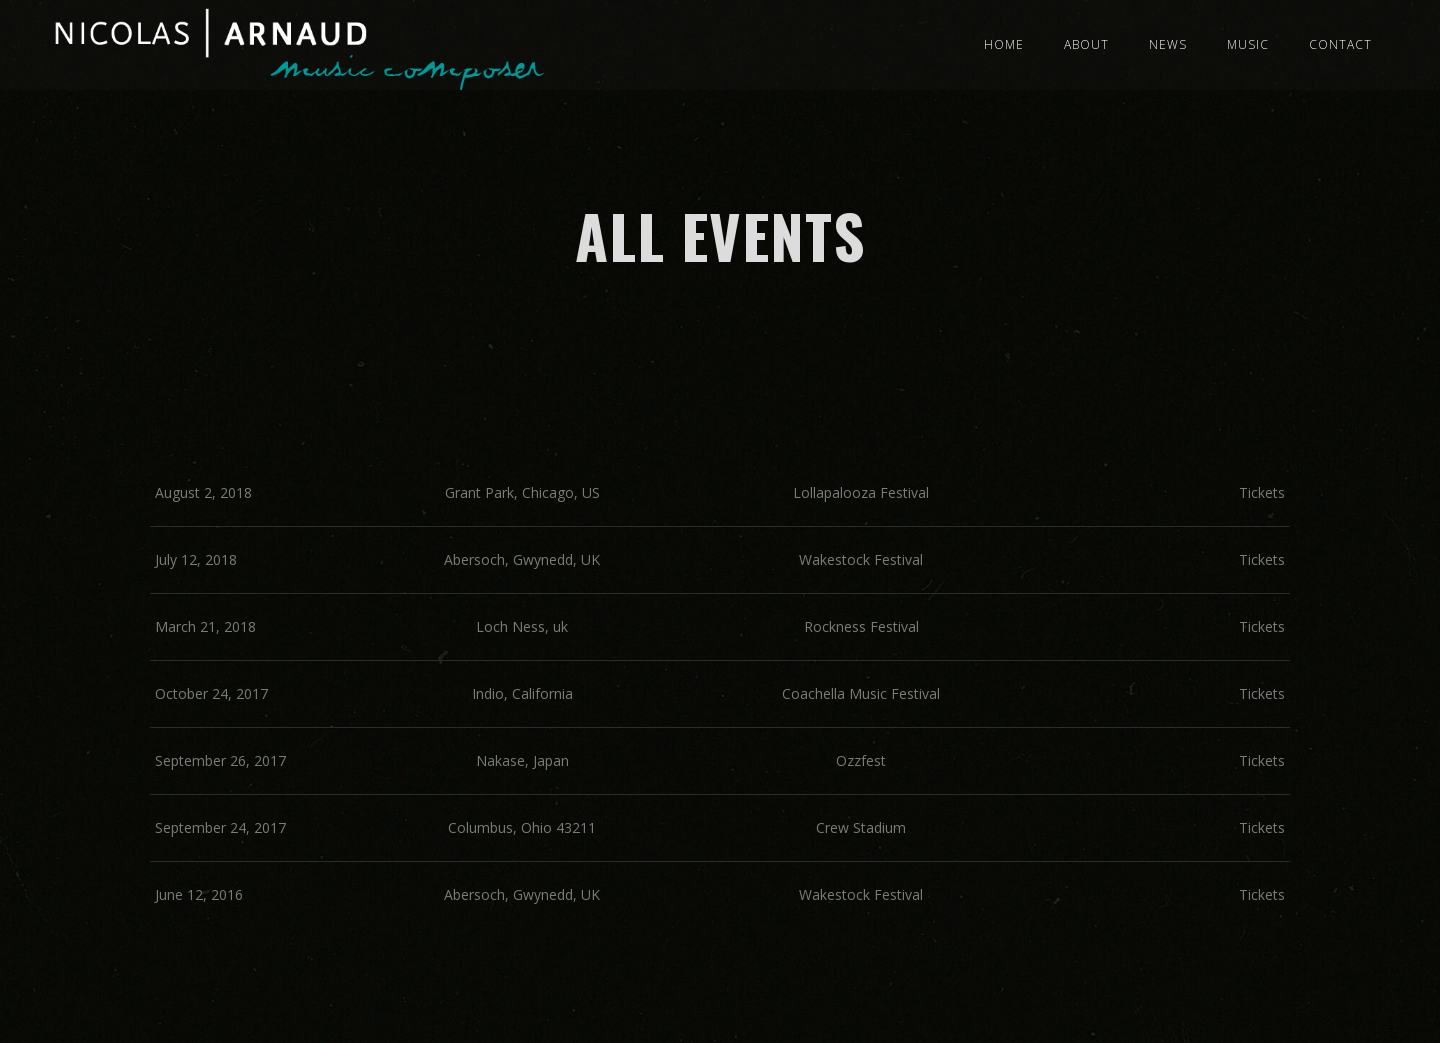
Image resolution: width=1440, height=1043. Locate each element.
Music (1248, 44)
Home (1004, 44)
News (1168, 44)
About (1086, 44)
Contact (1340, 44)
